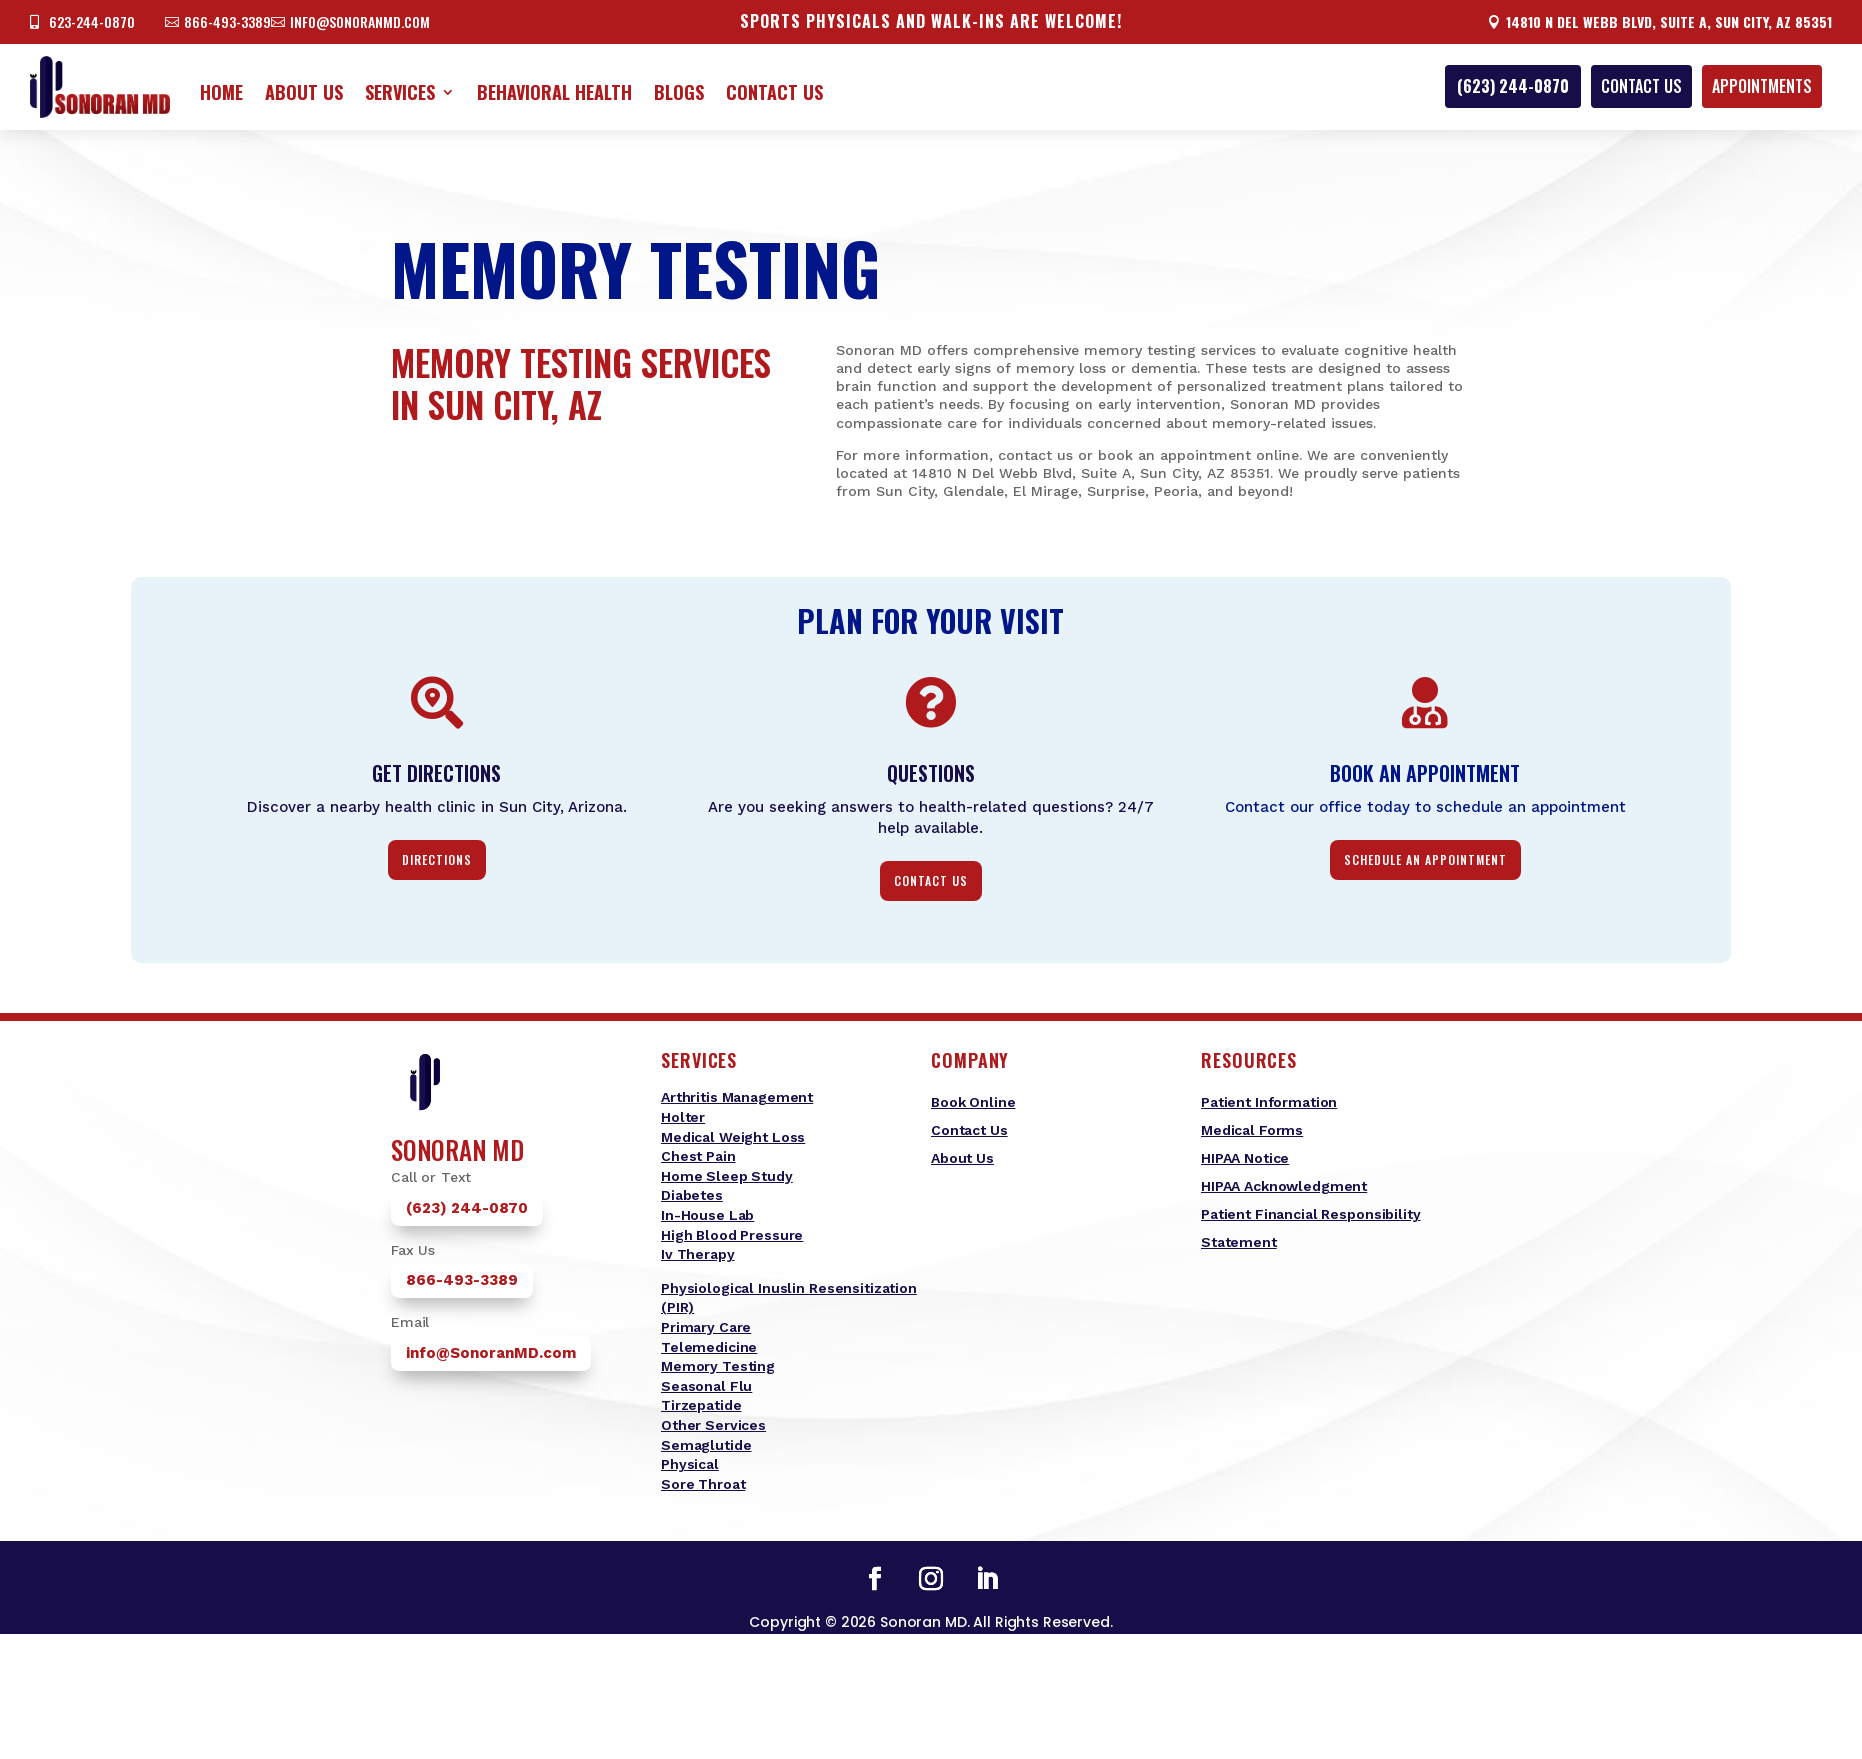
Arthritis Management (737, 1097)
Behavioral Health (554, 92)
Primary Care (706, 1327)
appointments (1762, 86)
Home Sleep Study (727, 1176)
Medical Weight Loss (733, 1137)
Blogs (679, 92)
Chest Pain (698, 1156)
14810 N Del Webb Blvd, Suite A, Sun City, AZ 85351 (1669, 21)
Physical (690, 1464)
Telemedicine (709, 1347)
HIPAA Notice (1245, 1158)
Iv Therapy (698, 1254)
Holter (683, 1117)
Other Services (713, 1425)
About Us (304, 92)
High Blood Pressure (732, 1235)
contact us (931, 880)
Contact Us (774, 92)
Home (221, 92)
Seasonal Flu (706, 1386)
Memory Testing (718, 1366)
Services (400, 92)
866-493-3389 (227, 21)
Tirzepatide (701, 1405)
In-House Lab (707, 1215)
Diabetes (692, 1195)
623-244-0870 (92, 21)
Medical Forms (1252, 1130)
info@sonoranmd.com (360, 21)
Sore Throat (703, 1484)
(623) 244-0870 (1513, 86)
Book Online (973, 1102)
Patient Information (1269, 1102)
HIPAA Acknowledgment (1284, 1186)
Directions (437, 859)
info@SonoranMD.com (491, 1353)
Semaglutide (706, 1445)
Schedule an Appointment (1425, 859)
